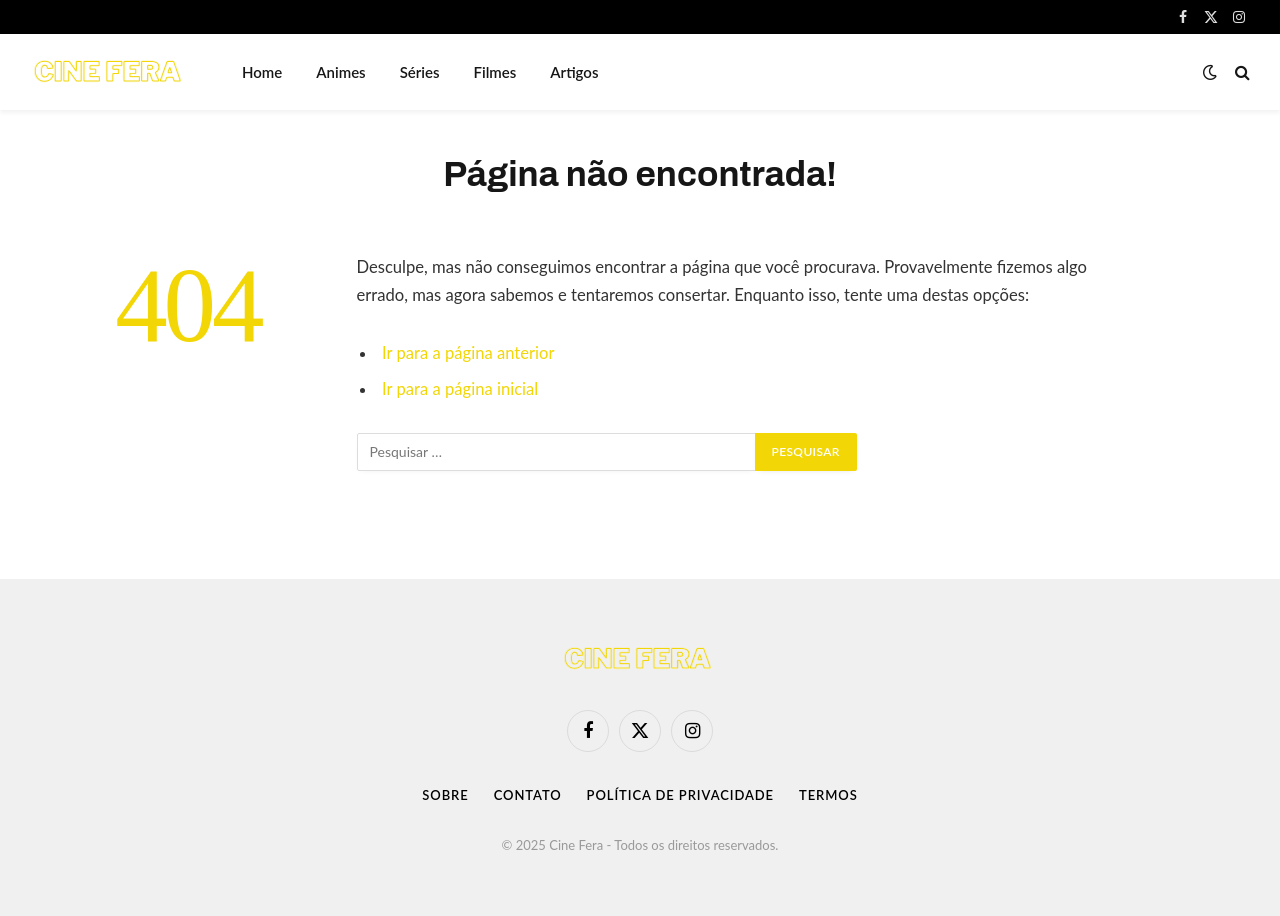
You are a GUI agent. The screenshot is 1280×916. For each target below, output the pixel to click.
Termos (828, 795)
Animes (340, 72)
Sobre (445, 795)
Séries (420, 72)
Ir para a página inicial (460, 389)
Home (262, 72)
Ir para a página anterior (468, 353)
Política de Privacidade (680, 795)
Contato (528, 795)
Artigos (574, 72)
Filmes (495, 72)
